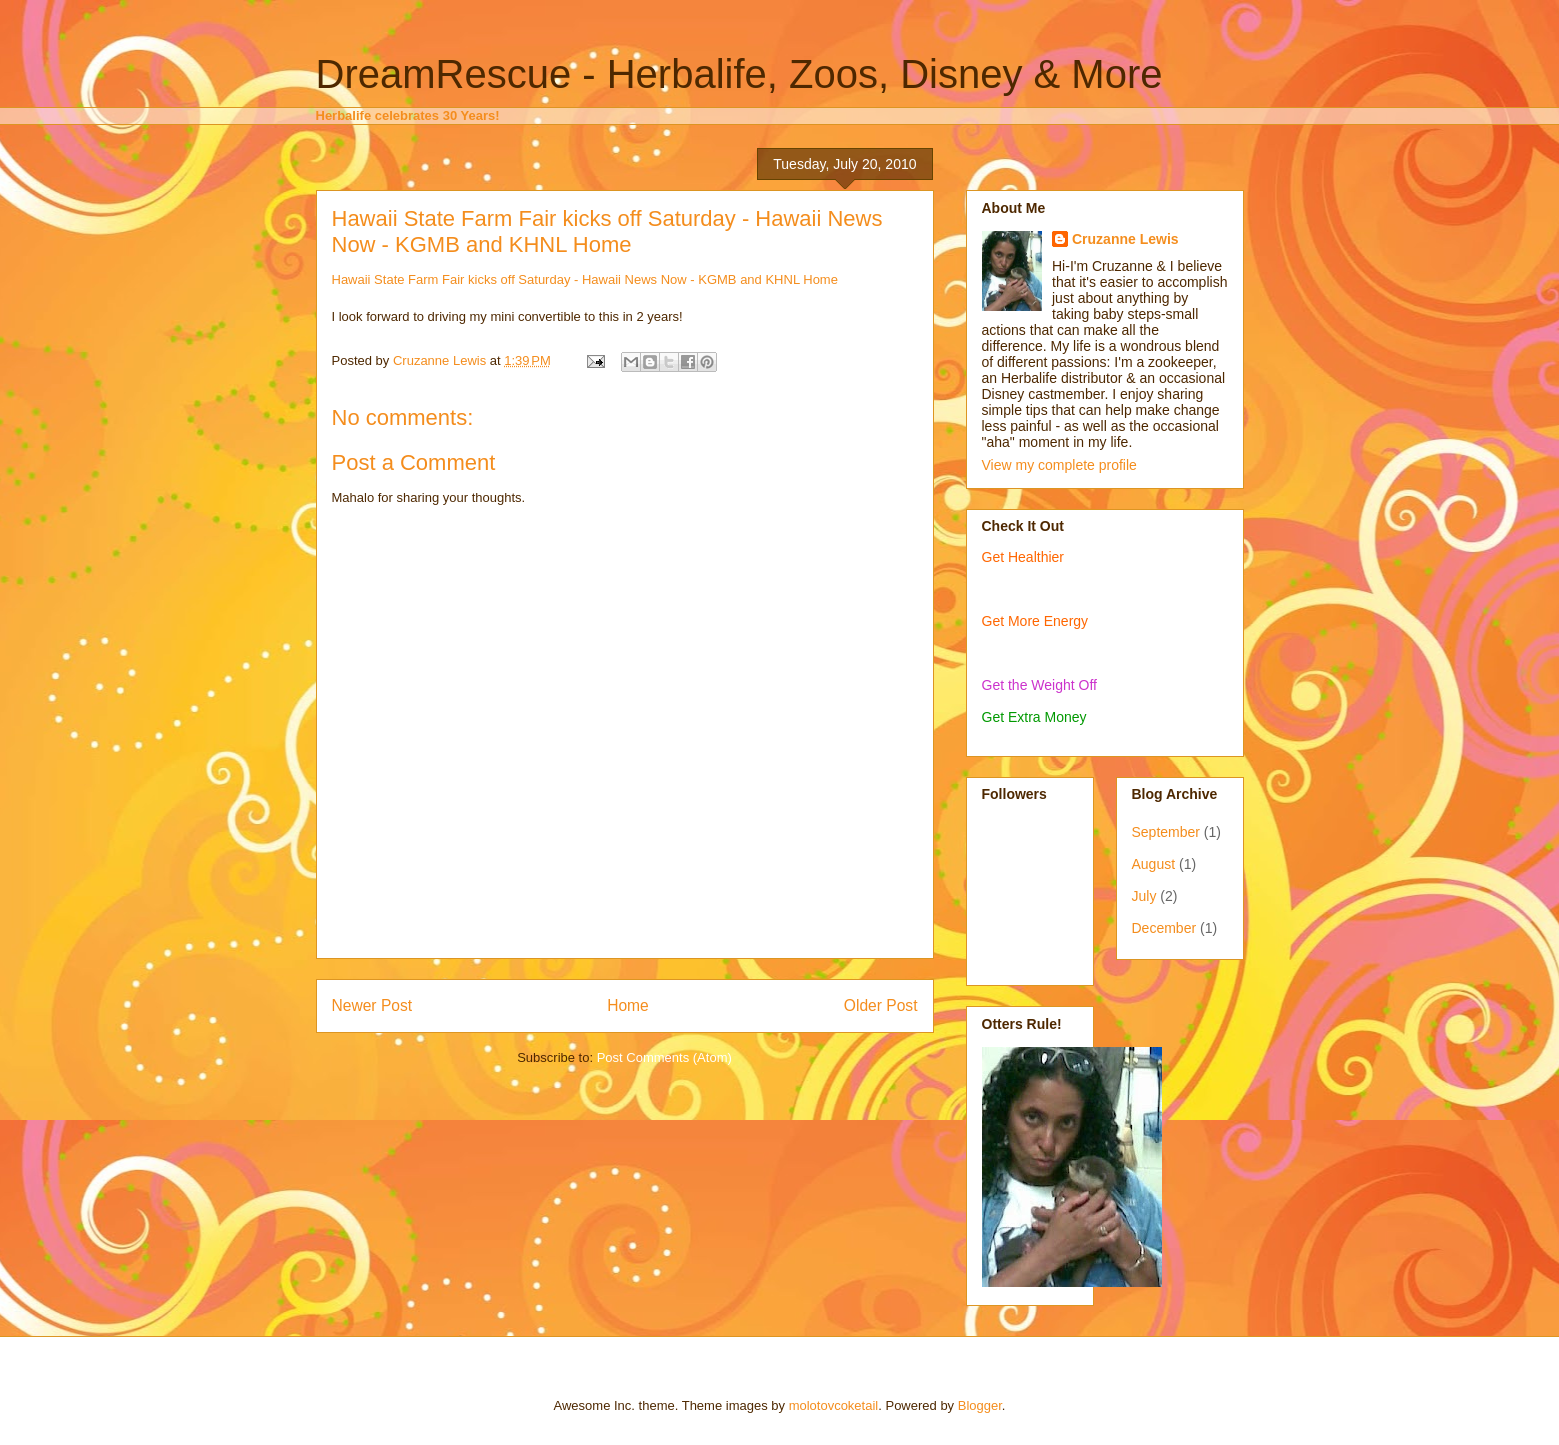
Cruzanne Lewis (1125, 239)
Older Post (881, 1005)
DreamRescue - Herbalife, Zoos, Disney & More (739, 74)
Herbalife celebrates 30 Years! (408, 115)
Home (628, 1005)
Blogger (980, 1405)
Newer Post (372, 1005)
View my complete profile (1059, 465)
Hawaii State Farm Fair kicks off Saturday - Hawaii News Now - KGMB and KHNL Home (607, 231)
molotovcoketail (834, 1405)
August (1154, 864)
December (1164, 928)
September (1166, 832)
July (1144, 896)
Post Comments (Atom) (664, 1057)
